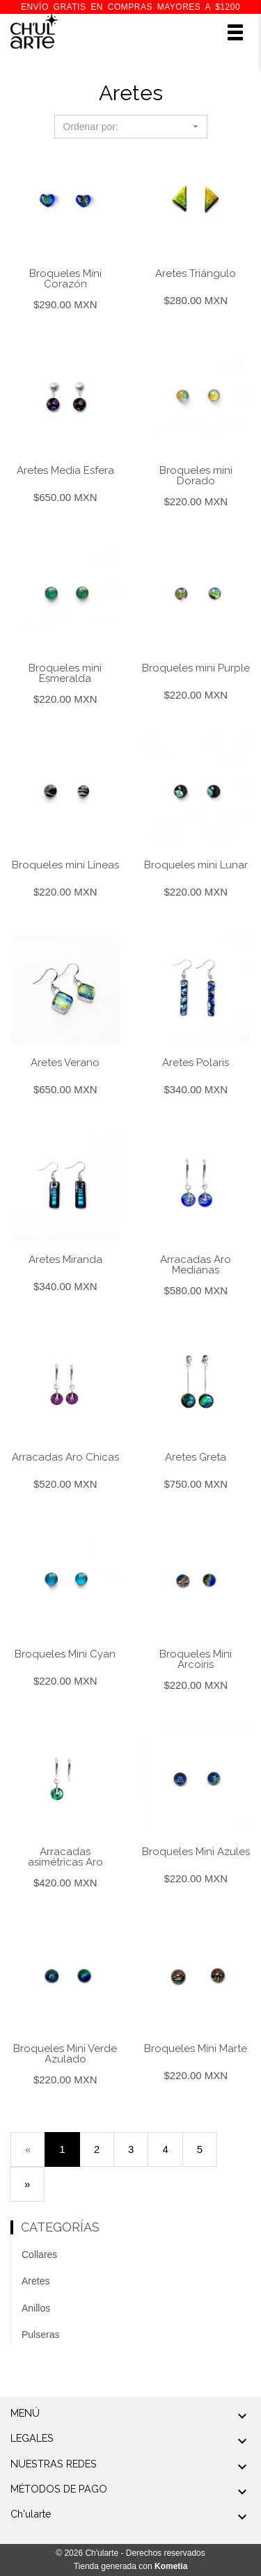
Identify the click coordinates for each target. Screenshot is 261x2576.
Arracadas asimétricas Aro (65, 1856)
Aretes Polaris (195, 1062)
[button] (130, 126)
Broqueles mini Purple (196, 668)
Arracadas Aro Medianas (195, 1264)
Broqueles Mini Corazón (65, 278)
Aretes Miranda (65, 1259)
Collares (39, 2254)
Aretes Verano (65, 1062)
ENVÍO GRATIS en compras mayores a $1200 (130, 7)
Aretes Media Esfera (65, 470)
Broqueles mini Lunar (196, 865)
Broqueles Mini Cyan (65, 1654)
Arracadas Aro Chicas (65, 1457)
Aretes (35, 2281)
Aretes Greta (195, 1457)
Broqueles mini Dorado (195, 475)
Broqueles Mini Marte (195, 2048)
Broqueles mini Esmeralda (65, 673)
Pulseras (40, 2334)
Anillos (36, 2308)
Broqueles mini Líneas (65, 865)
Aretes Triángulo (195, 273)
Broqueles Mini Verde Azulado (65, 2053)
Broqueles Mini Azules (196, 1851)
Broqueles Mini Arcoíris (195, 1659)
